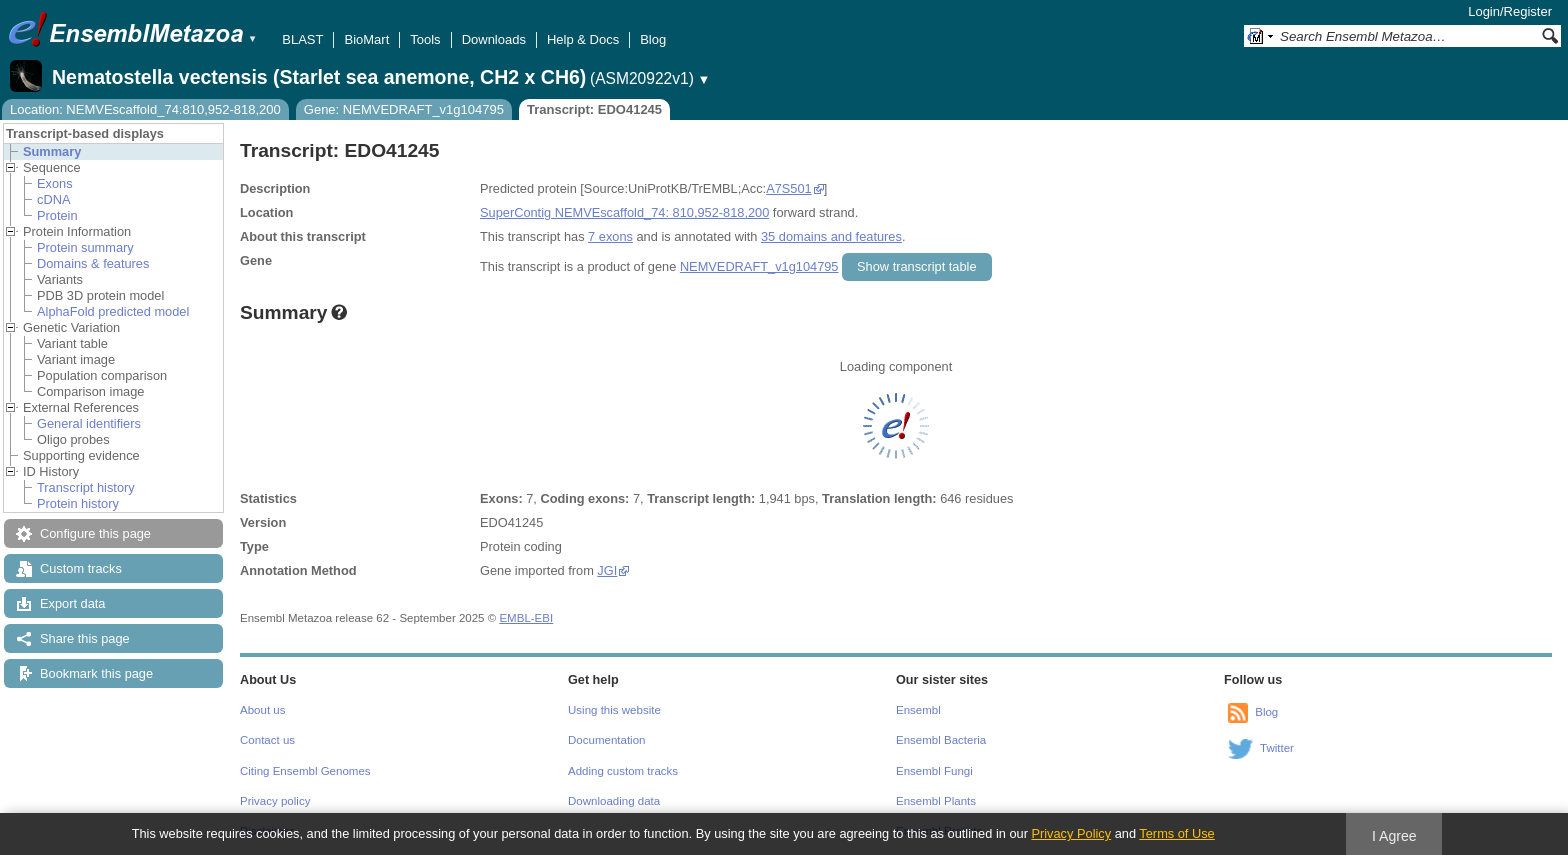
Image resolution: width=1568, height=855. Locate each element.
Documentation (606, 740)
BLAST (302, 39)
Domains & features (93, 263)
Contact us (267, 740)
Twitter (1277, 748)
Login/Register (1510, 11)
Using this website (614, 710)
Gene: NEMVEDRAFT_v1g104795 (404, 109)
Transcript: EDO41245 (594, 109)
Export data (72, 603)
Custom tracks (81, 568)
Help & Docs (583, 39)
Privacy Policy (1071, 833)
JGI (607, 570)
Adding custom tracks (623, 771)
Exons (55, 183)
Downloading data (614, 801)
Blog (653, 39)
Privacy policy (275, 801)
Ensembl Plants (936, 801)
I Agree (1394, 836)
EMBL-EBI (526, 618)
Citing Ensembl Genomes (305, 771)
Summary (52, 151)
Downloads (494, 39)
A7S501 (789, 188)
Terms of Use (1176, 833)
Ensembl (918, 710)
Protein (57, 215)
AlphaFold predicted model (113, 311)
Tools (425, 39)
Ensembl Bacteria (941, 740)
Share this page (85, 638)
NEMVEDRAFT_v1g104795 (759, 266)
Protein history (78, 503)
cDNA (53, 199)
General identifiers (89, 423)
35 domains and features (831, 236)
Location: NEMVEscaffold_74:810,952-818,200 (145, 109)
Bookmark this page (96, 673)
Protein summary (85, 247)
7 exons (610, 236)
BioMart (366, 39)
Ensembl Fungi (934, 771)
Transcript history (86, 487)
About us (262, 710)
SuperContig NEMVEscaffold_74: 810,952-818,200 (624, 212)
